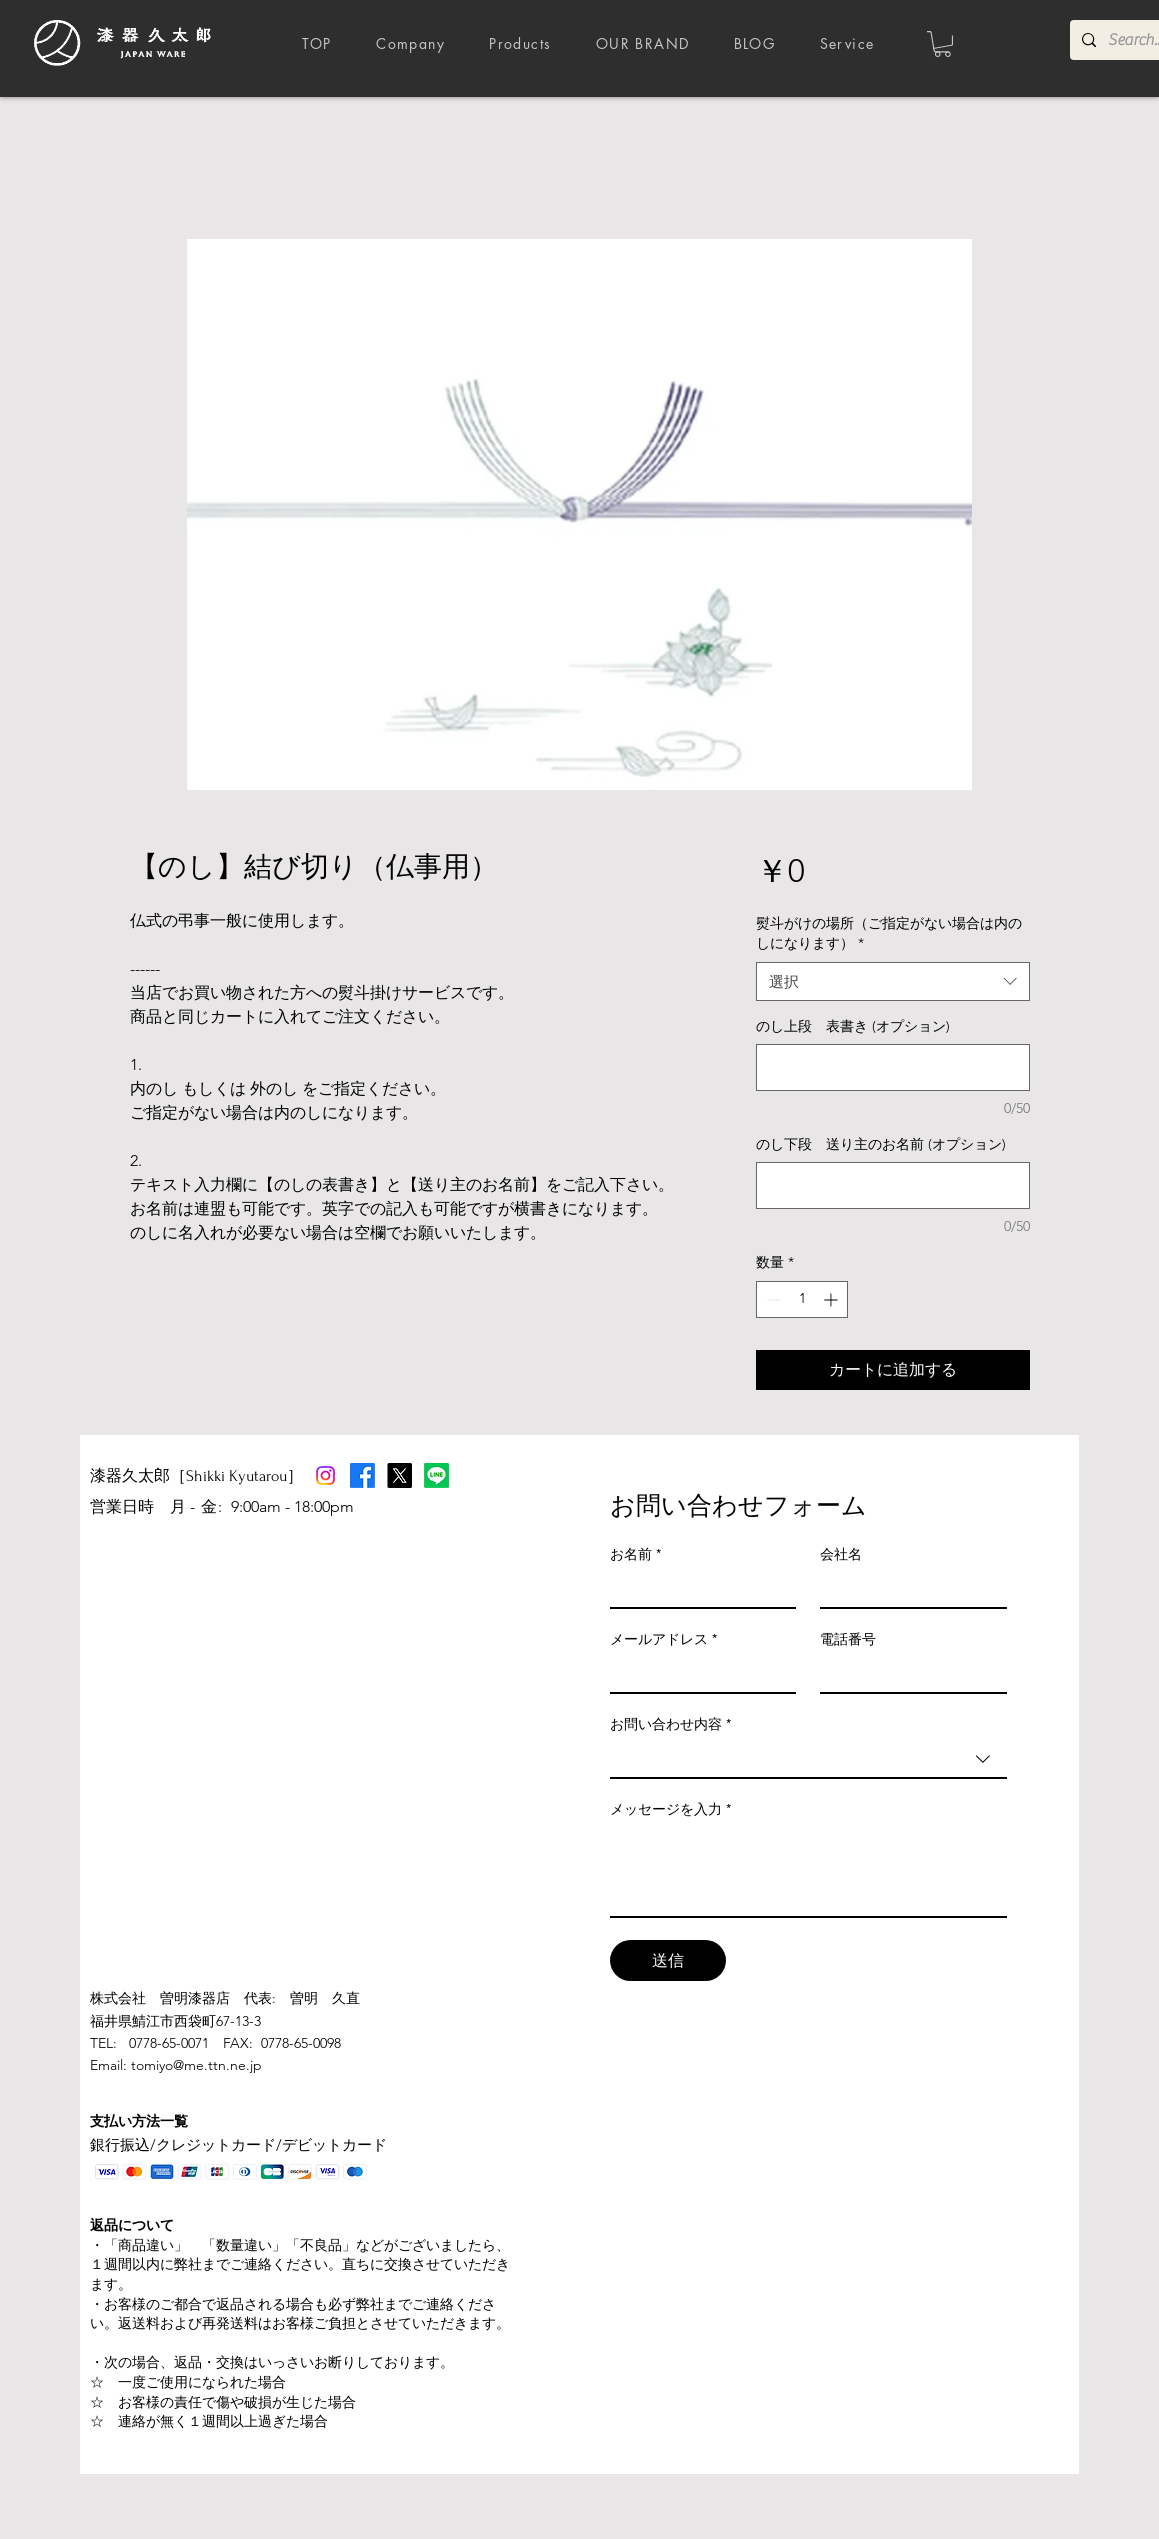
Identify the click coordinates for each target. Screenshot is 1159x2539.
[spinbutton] (802, 1299)
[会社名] (907, 1589)
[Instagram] (325, 1475)
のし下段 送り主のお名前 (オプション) (881, 1144)
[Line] (436, 1475)
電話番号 (848, 1639)
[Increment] (832, 1299)
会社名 (841, 1554)
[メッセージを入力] (808, 1871)
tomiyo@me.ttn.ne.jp (196, 2065)
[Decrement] (771, 1299)
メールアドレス (663, 1639)
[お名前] (697, 1589)
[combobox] (892, 981)
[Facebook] (362, 1475)
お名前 (635, 1554)
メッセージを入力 (670, 1809)
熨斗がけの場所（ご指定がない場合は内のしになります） (889, 933)
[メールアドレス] (697, 1674)
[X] (399, 1475)
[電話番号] (907, 1674)
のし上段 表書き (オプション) (853, 1026)
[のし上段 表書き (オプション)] (892, 1067)
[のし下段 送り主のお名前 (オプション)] (892, 1185)
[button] (942, 44)
